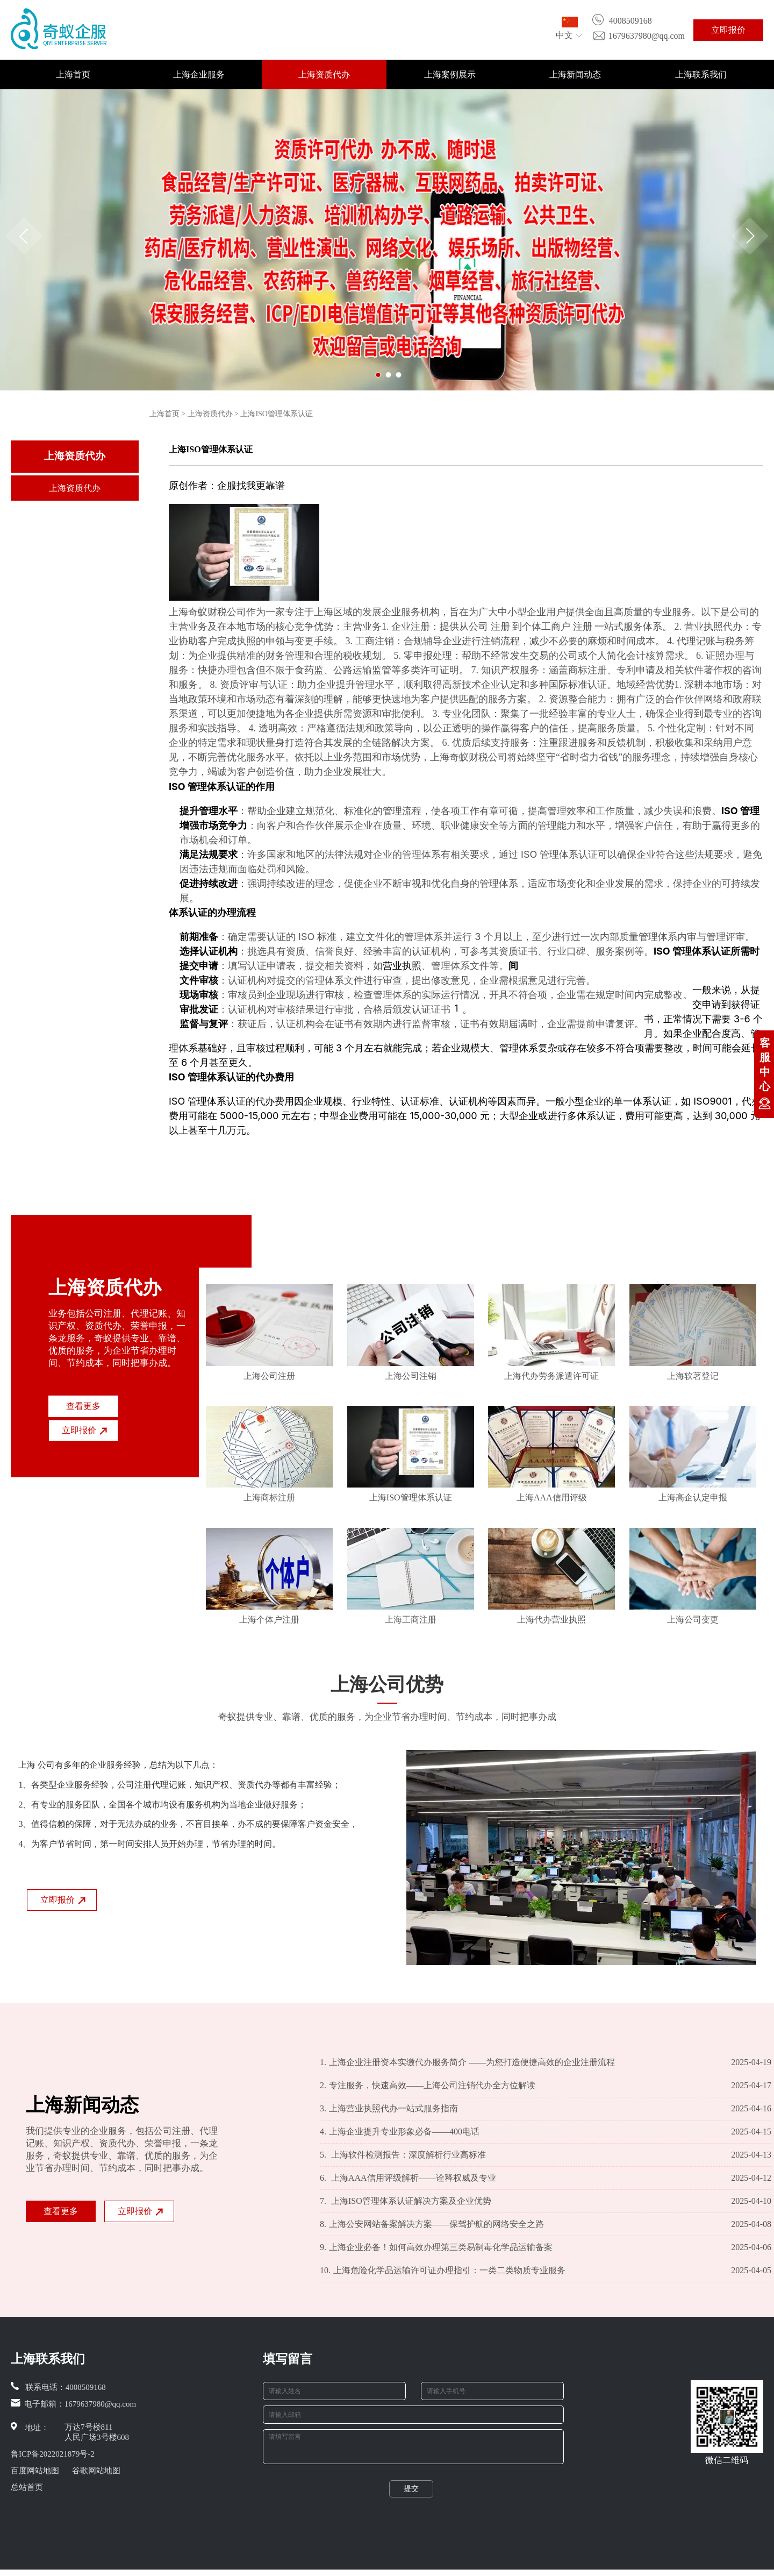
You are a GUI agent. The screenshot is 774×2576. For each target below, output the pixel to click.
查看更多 (83, 1406)
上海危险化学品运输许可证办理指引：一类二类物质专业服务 (442, 2270)
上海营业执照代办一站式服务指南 (389, 2108)
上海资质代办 (324, 74)
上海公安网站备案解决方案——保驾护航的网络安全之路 (432, 2224)
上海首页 (73, 74)
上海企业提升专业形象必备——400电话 (399, 2131)
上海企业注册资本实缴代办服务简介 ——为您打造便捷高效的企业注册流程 (467, 2062)
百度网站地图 (35, 2470)
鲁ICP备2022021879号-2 (53, 2454)
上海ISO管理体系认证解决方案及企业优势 (405, 2201)
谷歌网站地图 (96, 2470)
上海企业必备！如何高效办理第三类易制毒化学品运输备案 (436, 2247)
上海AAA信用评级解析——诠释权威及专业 (408, 2178)
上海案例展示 (450, 74)
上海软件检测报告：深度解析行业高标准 (403, 2155)
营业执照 (402, 965)
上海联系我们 (701, 74)
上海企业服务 (199, 74)
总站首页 (27, 2487)
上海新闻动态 (575, 74)
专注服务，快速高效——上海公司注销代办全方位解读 (427, 2085)
